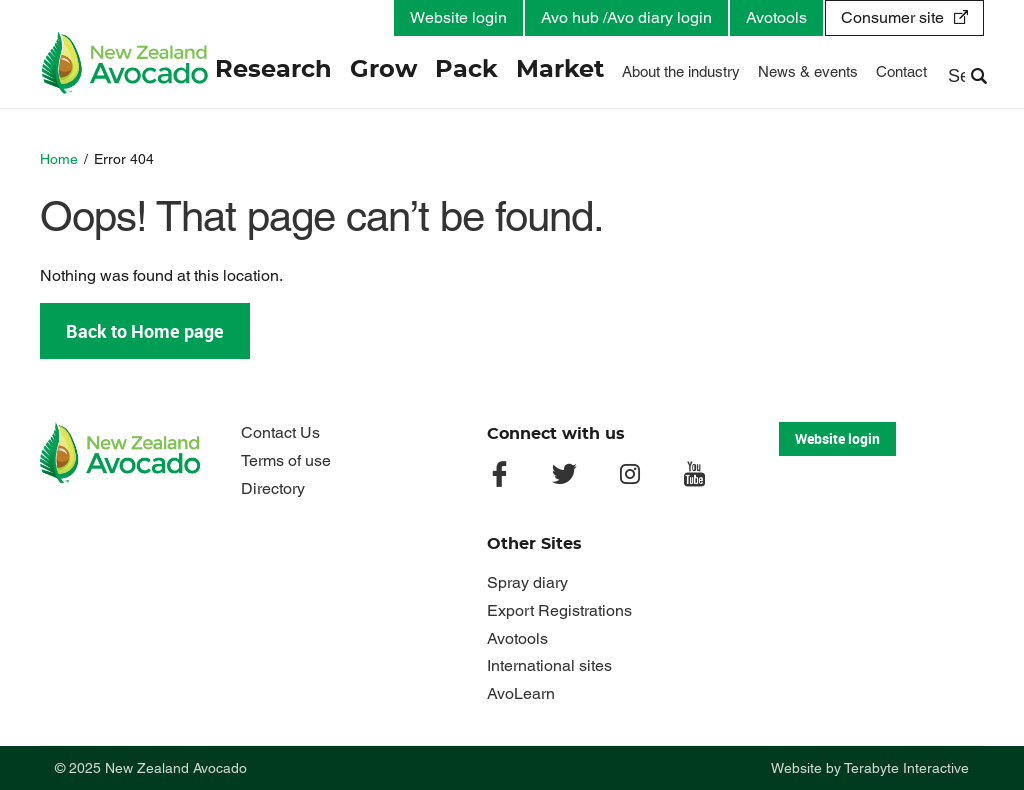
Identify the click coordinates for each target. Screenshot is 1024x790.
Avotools (776, 17)
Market (560, 70)
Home (59, 159)
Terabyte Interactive (906, 768)
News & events (808, 71)
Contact (901, 71)
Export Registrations (559, 610)
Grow (383, 70)
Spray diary (527, 582)
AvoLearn (521, 693)
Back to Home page (145, 331)
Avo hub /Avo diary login (626, 17)
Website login (458, 17)
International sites (549, 665)
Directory (273, 488)
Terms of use (286, 460)
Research (273, 70)
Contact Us (280, 432)
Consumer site (892, 17)
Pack (466, 70)
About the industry (681, 71)
